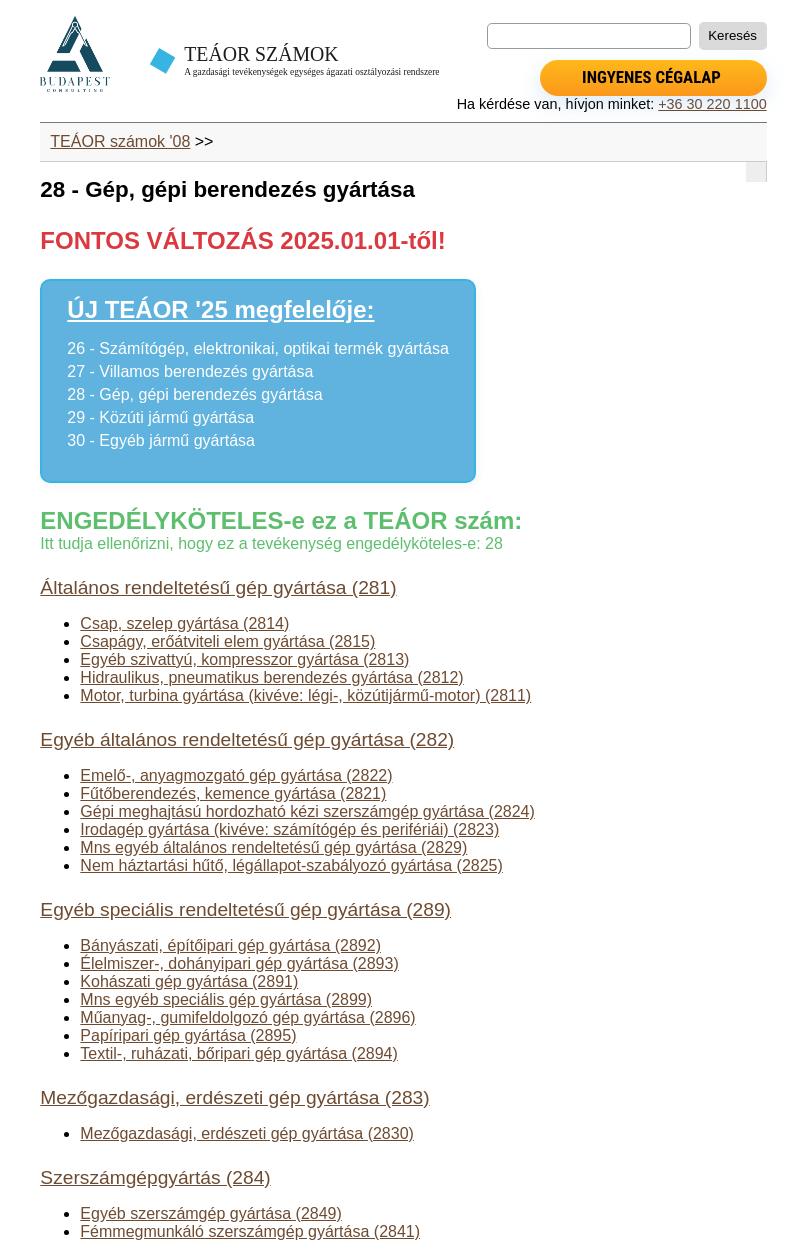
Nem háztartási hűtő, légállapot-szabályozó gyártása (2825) (291, 865)
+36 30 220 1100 (712, 104)
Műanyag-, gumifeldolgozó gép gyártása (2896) (247, 1017)
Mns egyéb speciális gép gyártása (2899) (226, 999)
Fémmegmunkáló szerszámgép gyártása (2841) (250, 1231)
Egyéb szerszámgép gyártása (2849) (210, 1213)
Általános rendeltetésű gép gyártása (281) (218, 587)
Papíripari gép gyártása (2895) (188, 1035)
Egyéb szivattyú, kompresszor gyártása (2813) (244, 659)
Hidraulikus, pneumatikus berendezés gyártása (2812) (271, 677)
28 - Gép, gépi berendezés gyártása (194, 394)
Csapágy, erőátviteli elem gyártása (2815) (227, 641)
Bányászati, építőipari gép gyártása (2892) (230, 945)
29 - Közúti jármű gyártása (160, 417)
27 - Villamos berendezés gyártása (190, 371)
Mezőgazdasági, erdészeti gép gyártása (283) (234, 1097)
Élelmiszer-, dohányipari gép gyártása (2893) (239, 963)
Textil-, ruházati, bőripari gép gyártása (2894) (239, 1053)
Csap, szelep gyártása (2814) (184, 623)
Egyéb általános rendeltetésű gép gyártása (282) (247, 739)
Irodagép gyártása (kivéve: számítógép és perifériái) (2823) (289, 829)
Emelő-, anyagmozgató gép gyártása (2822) (236, 775)
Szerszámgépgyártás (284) (155, 1177)
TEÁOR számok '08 (120, 141)
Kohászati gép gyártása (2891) (189, 981)
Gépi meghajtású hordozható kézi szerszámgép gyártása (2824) (307, 811)
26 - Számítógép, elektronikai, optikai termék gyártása (258, 348)
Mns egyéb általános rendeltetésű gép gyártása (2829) (273, 847)
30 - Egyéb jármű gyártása (161, 440)
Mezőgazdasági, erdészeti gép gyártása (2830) (247, 1133)
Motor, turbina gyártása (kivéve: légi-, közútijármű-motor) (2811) (305, 695)
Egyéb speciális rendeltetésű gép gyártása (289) (245, 909)
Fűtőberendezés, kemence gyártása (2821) (233, 793)
